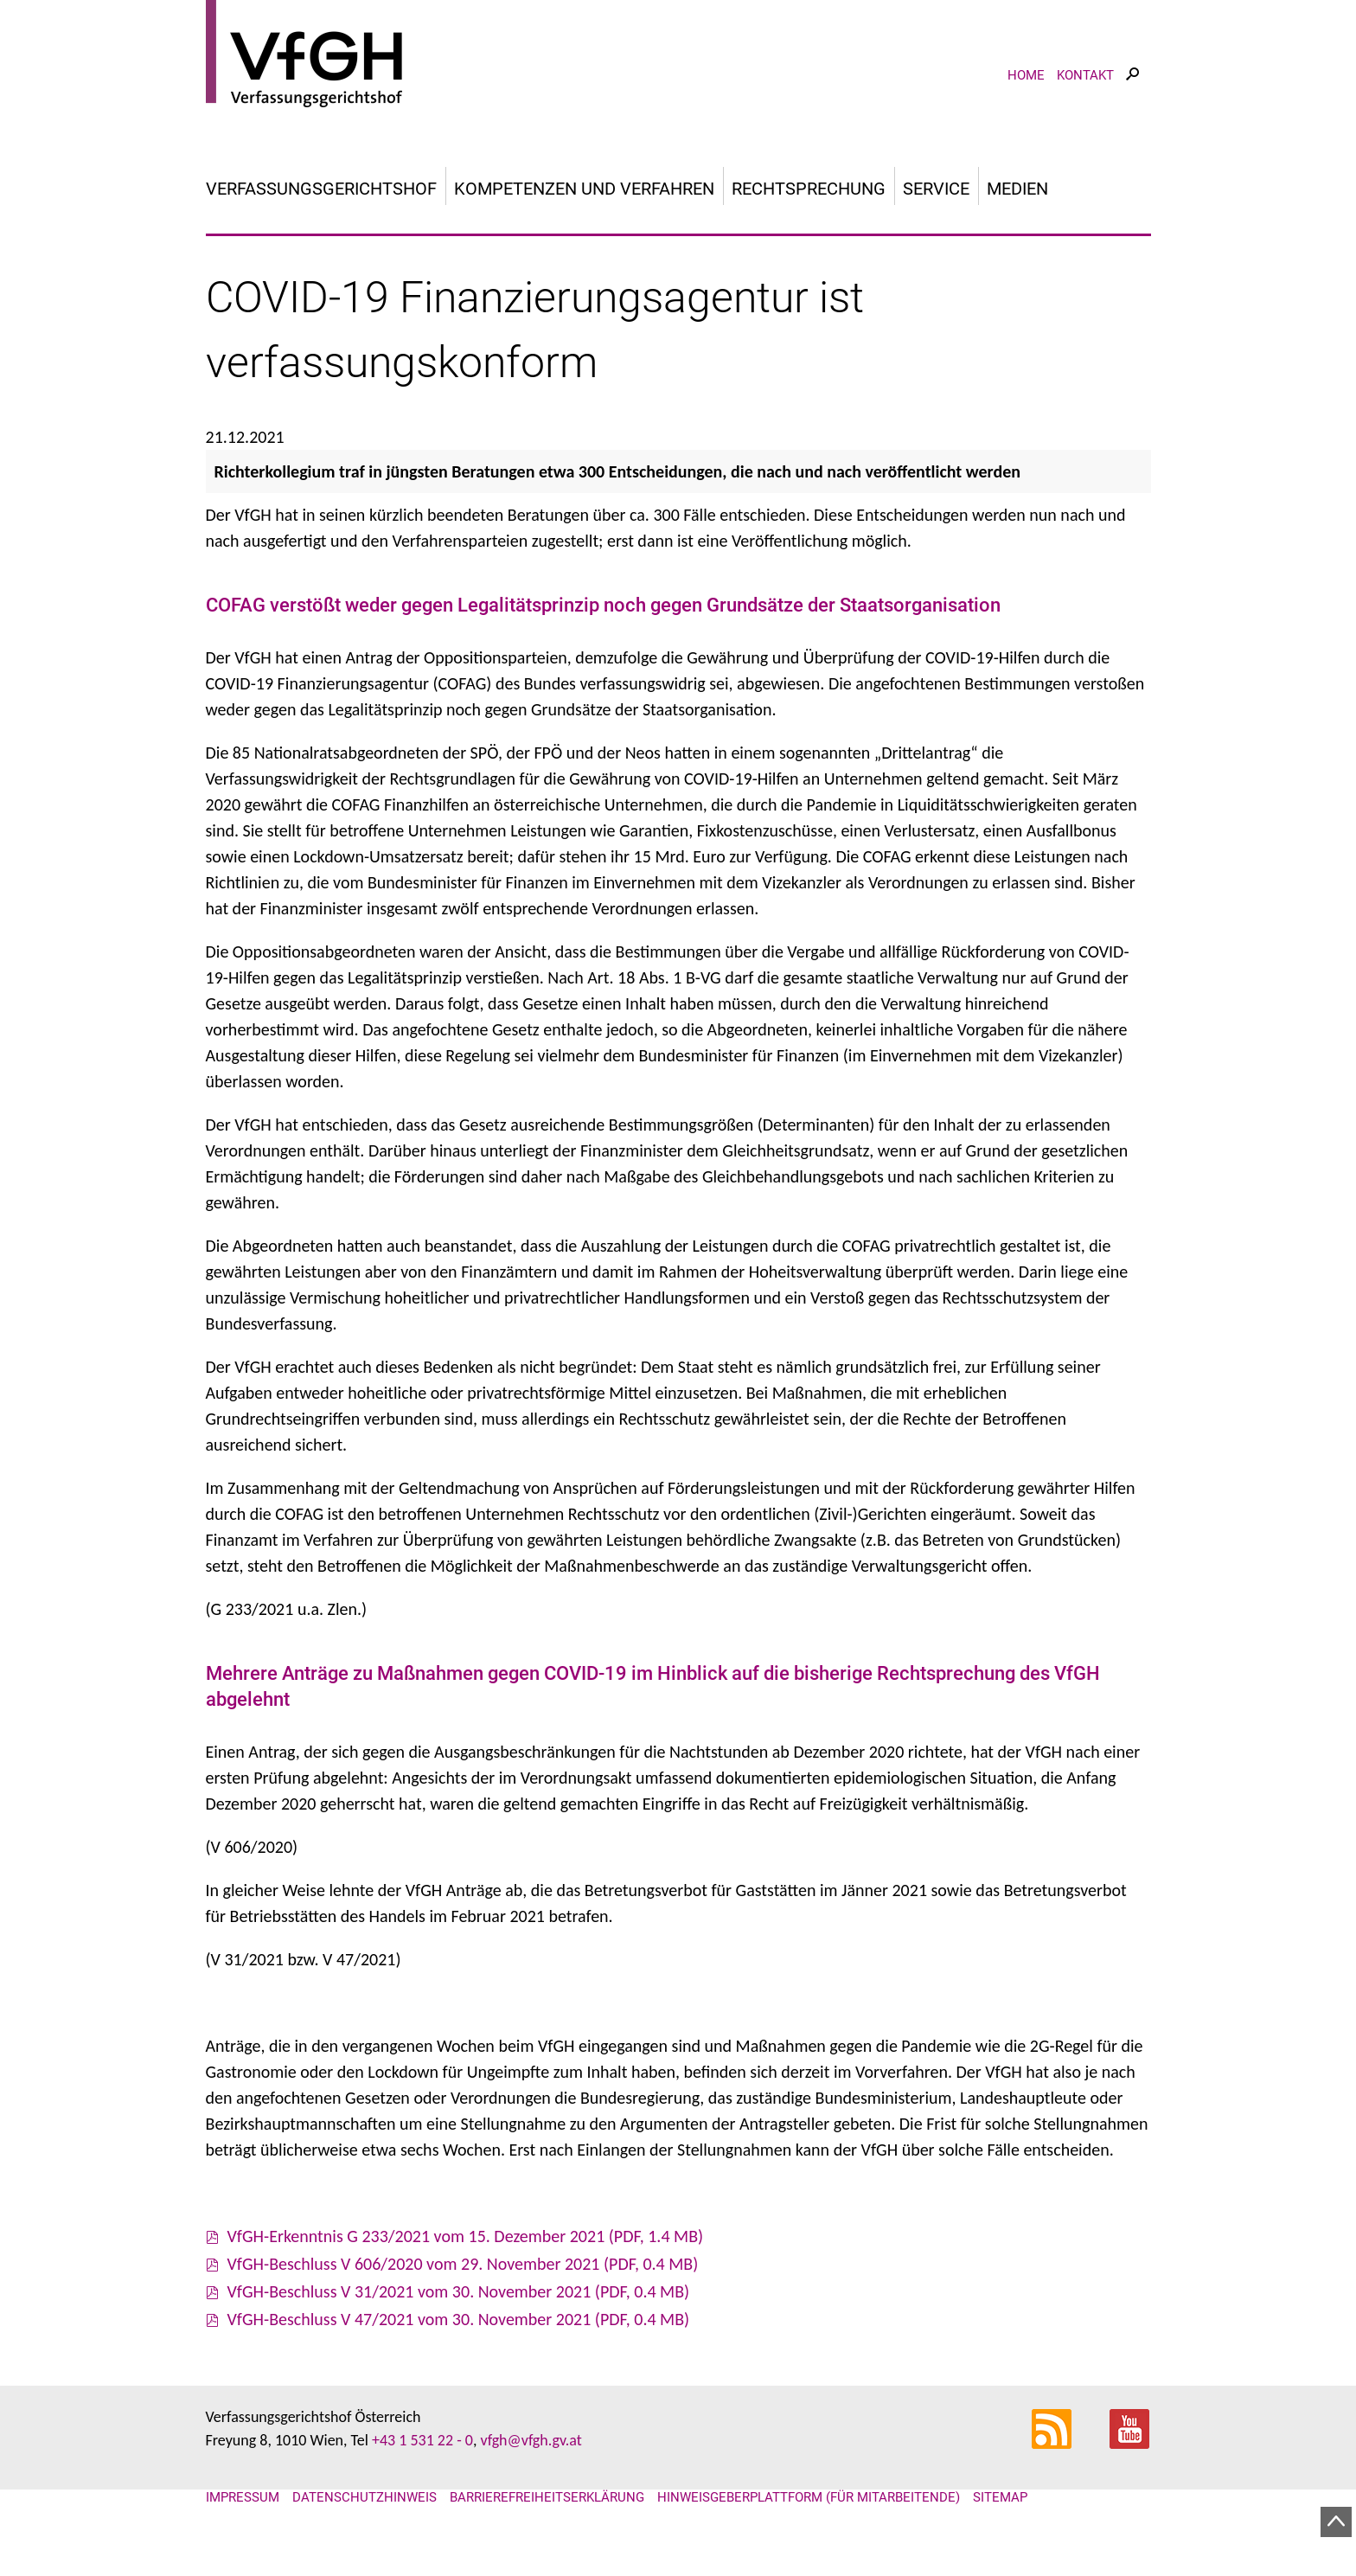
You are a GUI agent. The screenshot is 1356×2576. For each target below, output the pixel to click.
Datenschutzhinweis (364, 2497)
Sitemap (1000, 2497)
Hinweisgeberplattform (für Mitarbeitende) (808, 2497)
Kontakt (1085, 75)
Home (1026, 75)
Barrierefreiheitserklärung (547, 2497)
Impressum (242, 2497)
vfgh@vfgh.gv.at (530, 2440)
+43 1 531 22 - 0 (422, 2440)
